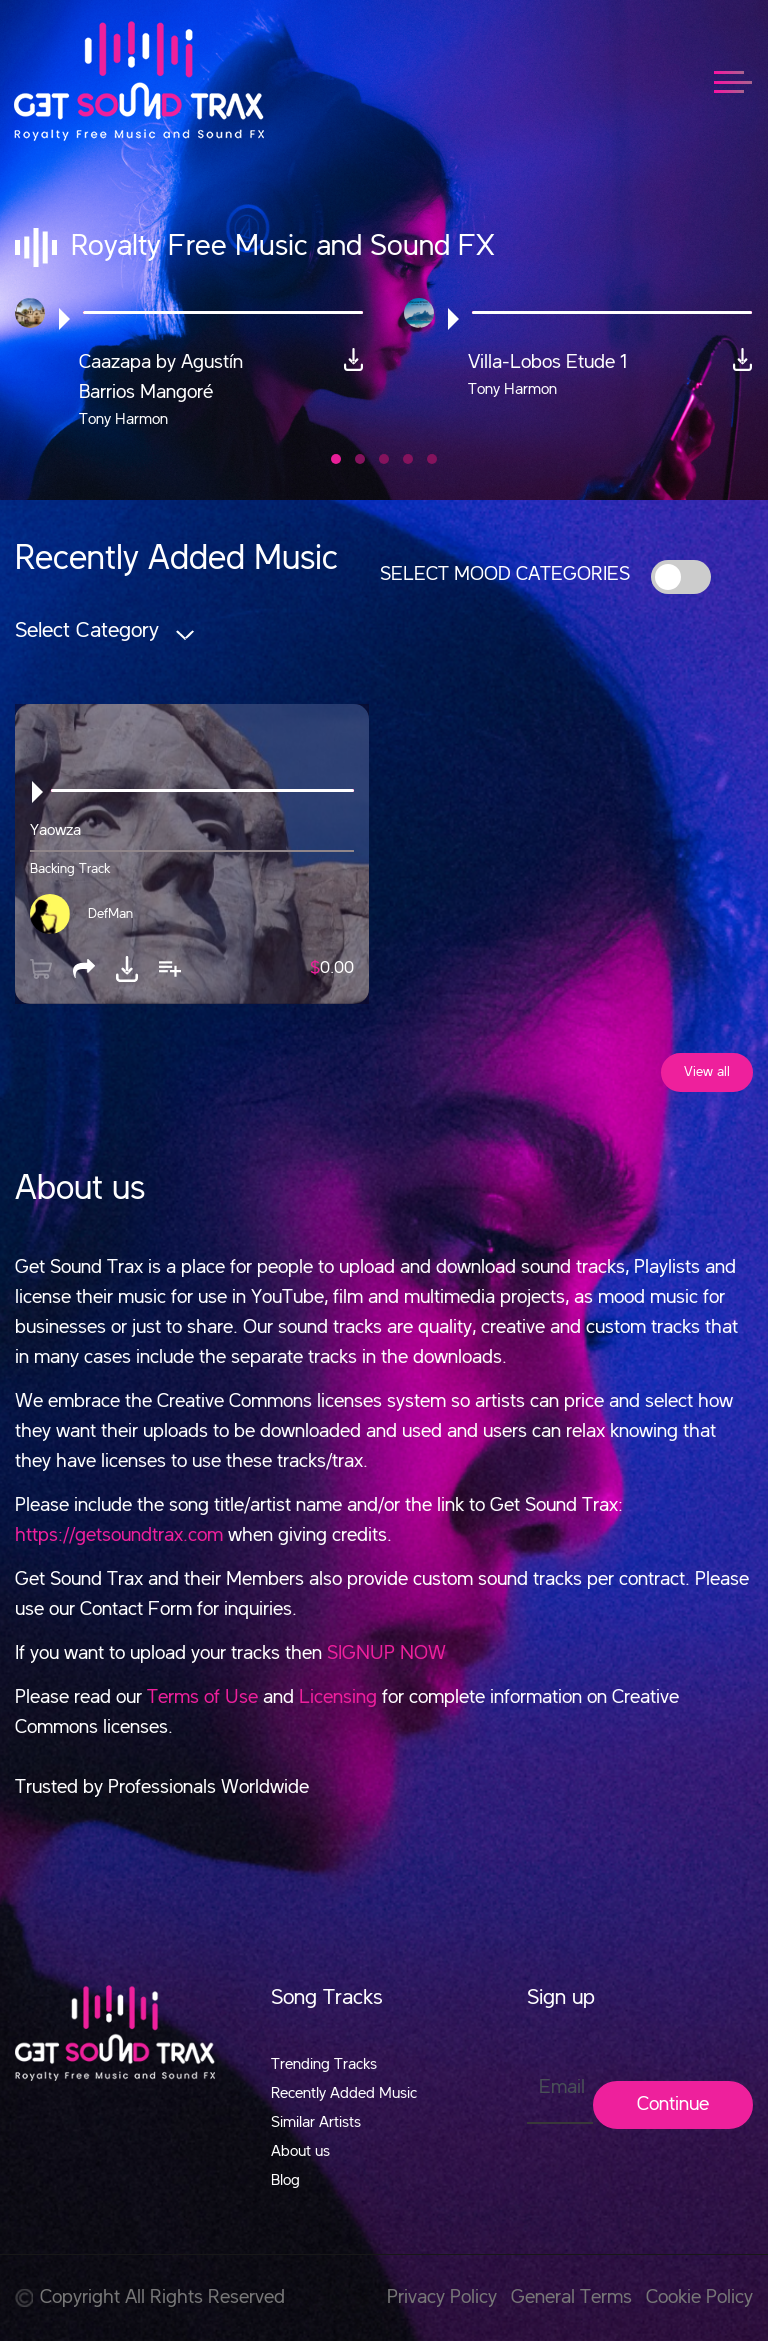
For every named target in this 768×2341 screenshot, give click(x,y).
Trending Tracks (324, 2065)
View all (707, 1072)
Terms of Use (202, 1698)
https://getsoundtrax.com (119, 1536)
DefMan (110, 914)
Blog (285, 2181)
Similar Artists (316, 2123)
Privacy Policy (442, 2298)
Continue (673, 2105)
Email (562, 2088)
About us (300, 2152)
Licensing (338, 1698)
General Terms (571, 2298)
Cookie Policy (699, 2298)
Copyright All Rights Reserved (150, 2298)
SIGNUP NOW (386, 1654)
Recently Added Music (344, 2094)
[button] (336, 459)
